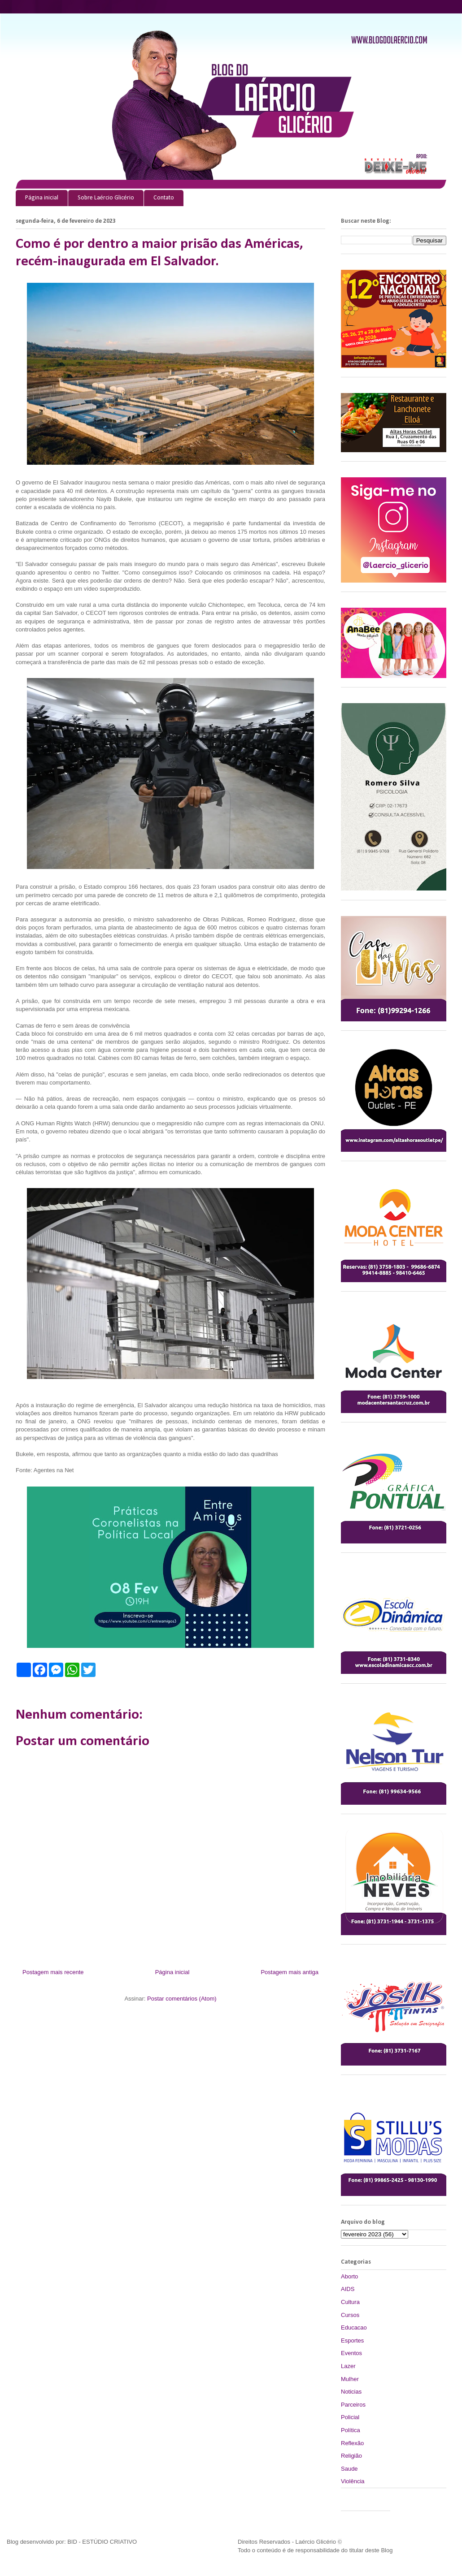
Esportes (352, 2340)
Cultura (350, 2302)
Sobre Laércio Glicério (106, 197)
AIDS (347, 2289)
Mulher (350, 2379)
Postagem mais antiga (289, 1972)
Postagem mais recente (53, 1972)
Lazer (348, 2366)
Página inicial (41, 197)
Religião (351, 2455)
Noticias (351, 2391)
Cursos (350, 2315)
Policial (350, 2417)
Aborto (349, 2276)
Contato (163, 197)
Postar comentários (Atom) (182, 1998)
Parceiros (353, 2404)
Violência (353, 2481)
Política (350, 2430)
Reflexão (352, 2443)
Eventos (351, 2353)
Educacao (354, 2327)
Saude (349, 2468)
